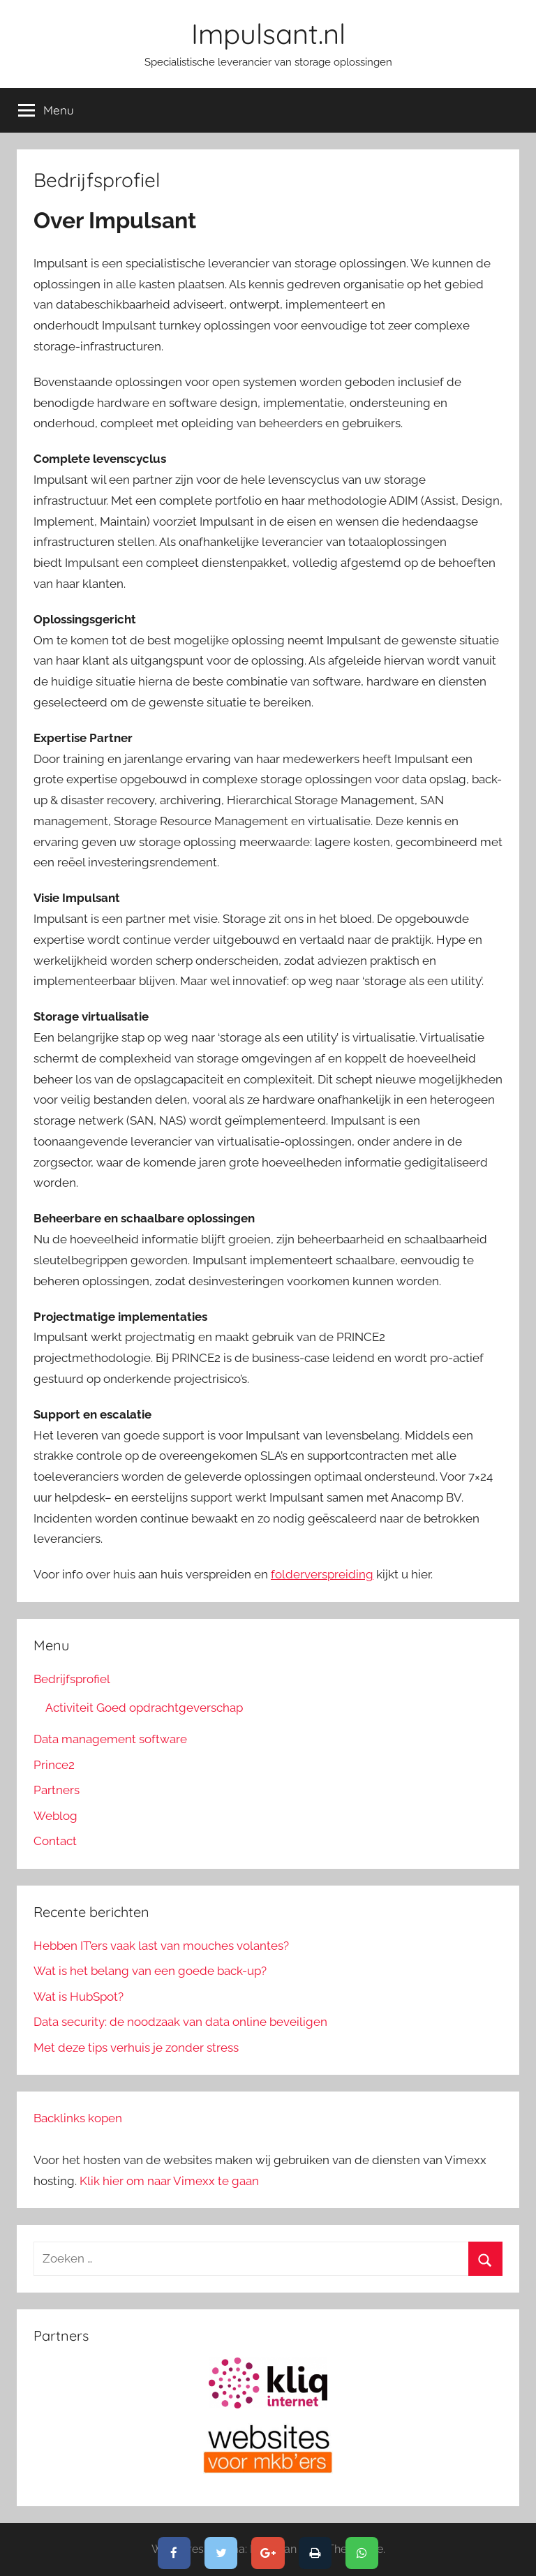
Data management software (110, 1739)
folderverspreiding (322, 1574)
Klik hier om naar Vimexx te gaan (169, 2181)
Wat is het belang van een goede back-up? (150, 1971)
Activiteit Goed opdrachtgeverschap (144, 1708)
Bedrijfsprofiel (72, 1679)
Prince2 (54, 1765)
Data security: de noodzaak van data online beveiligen (180, 2022)
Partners (57, 1790)
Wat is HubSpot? (79, 1997)
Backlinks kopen (78, 2118)
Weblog (55, 1816)
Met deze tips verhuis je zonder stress (136, 2048)
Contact (55, 1841)
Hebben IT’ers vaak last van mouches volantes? (161, 1946)
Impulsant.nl (268, 33)
